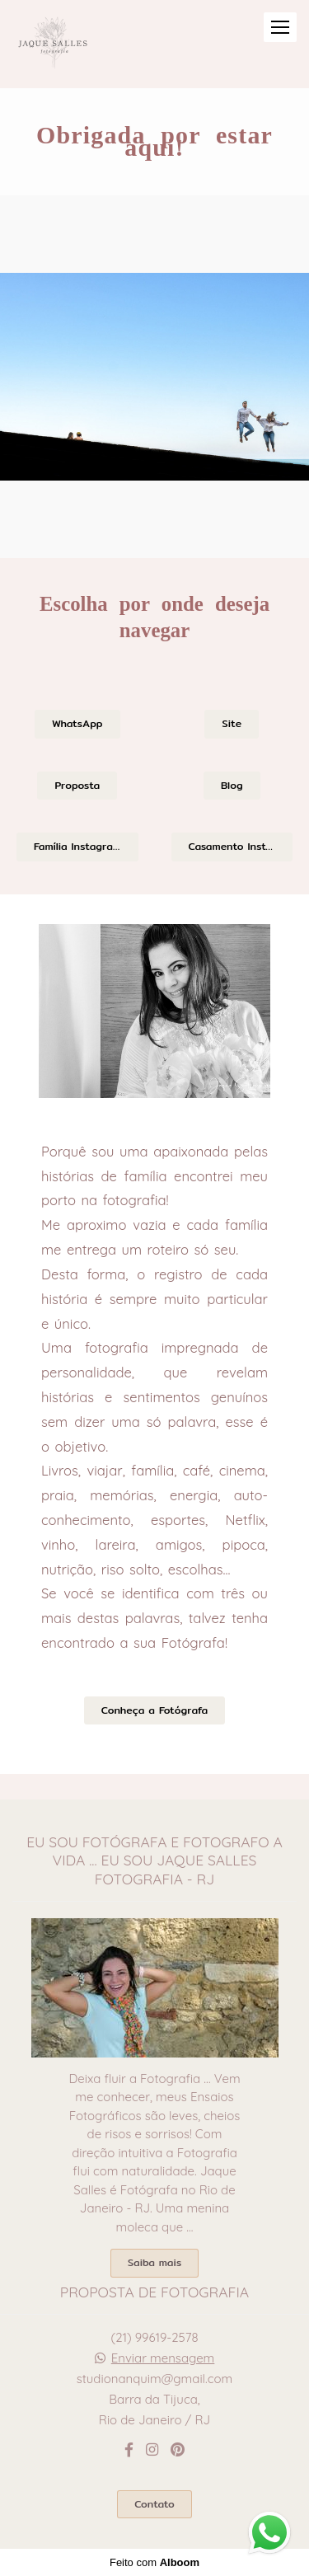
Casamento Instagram (241, 846)
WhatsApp (77, 723)
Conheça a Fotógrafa (154, 1710)
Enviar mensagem (163, 2358)
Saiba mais (154, 2262)
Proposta (77, 785)
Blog (232, 785)
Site (231, 723)
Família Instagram (77, 846)
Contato (154, 2504)
